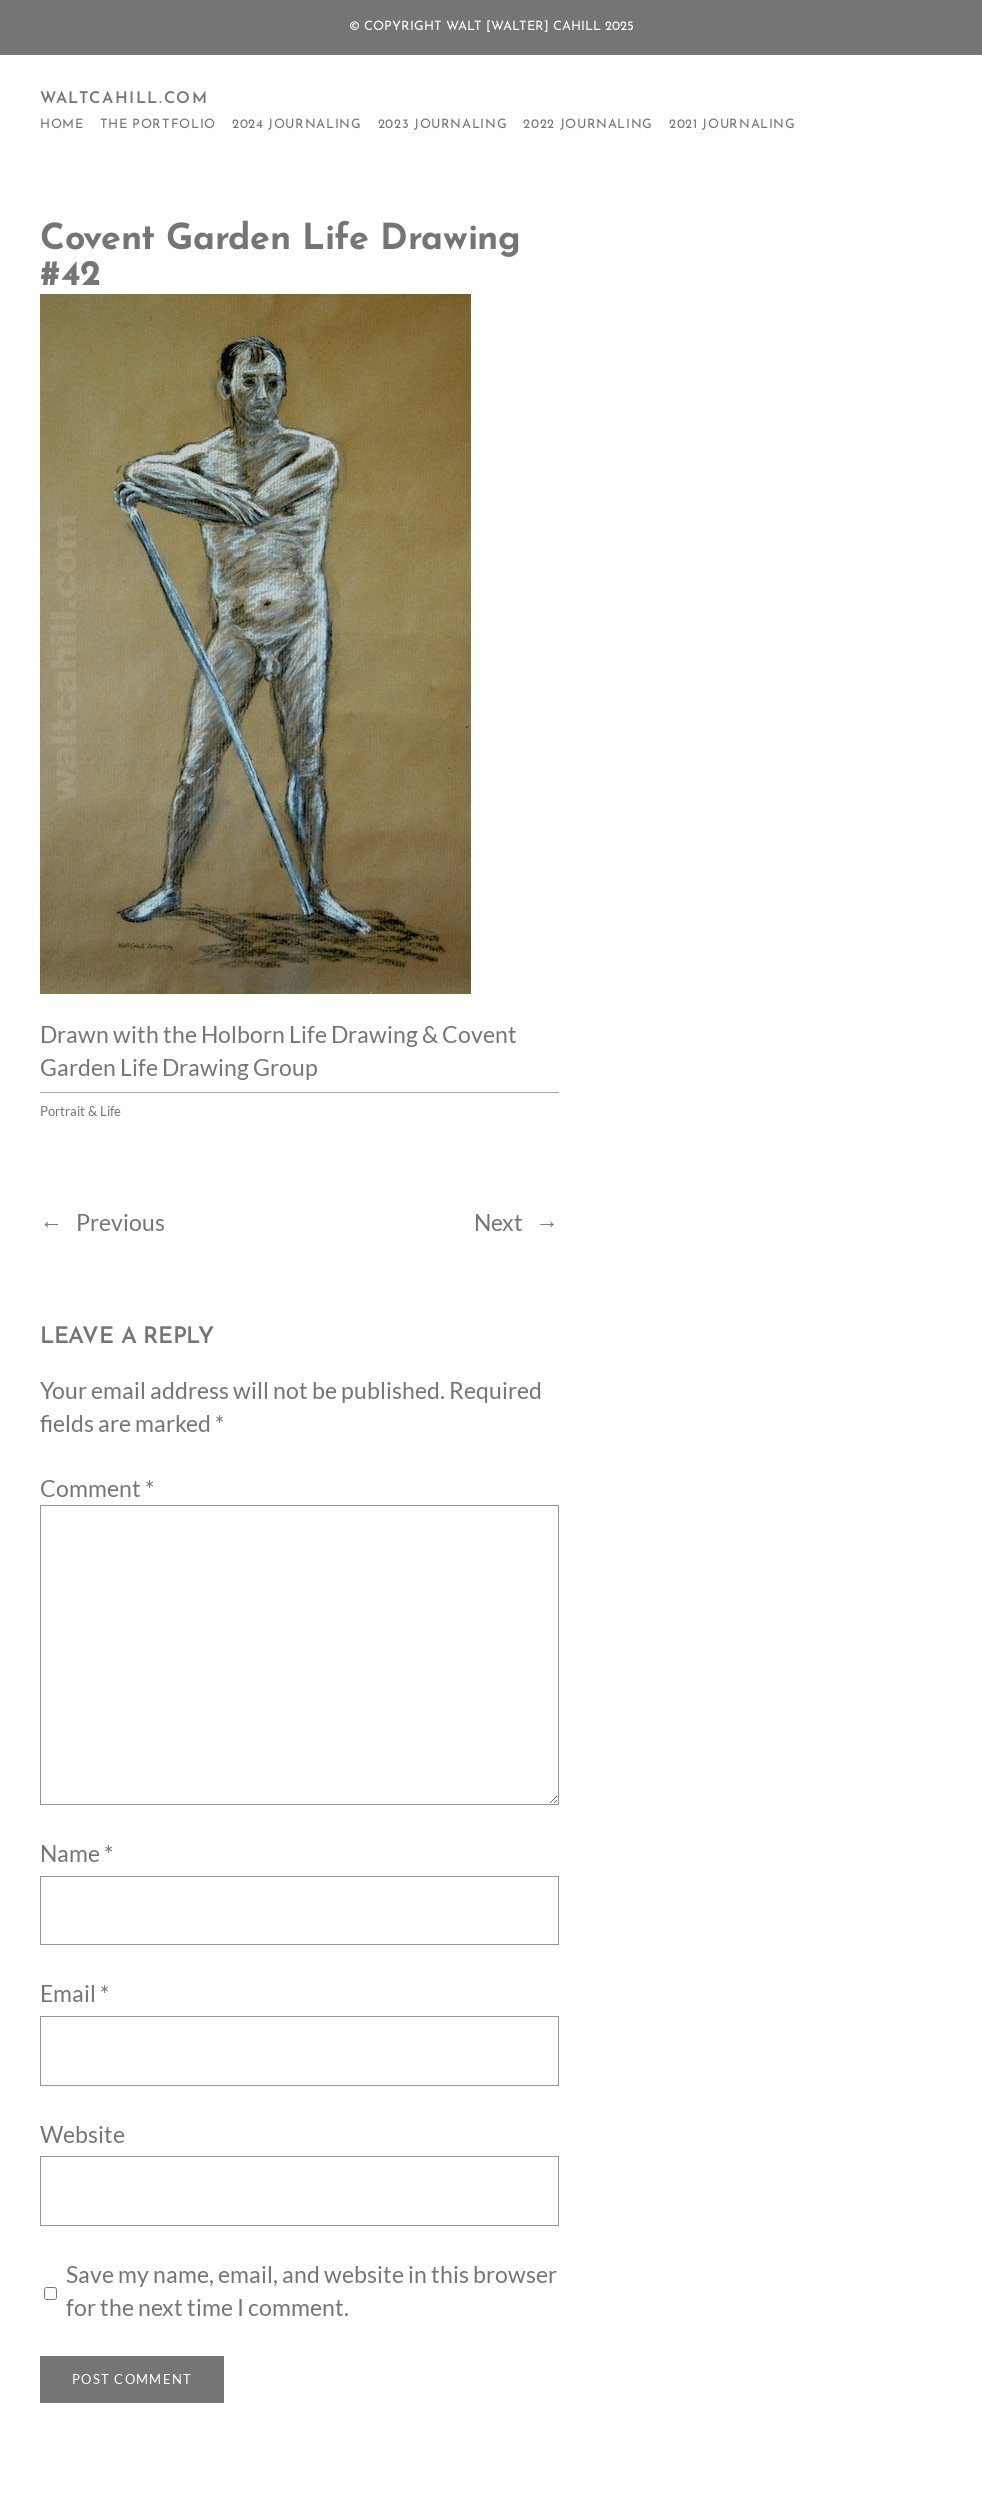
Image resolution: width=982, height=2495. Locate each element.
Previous (120, 1222)
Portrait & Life (80, 1111)
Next (498, 1222)
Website (82, 2134)
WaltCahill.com (124, 99)
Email (74, 1993)
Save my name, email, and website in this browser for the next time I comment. (311, 2290)
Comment (97, 1488)
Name (76, 1853)
